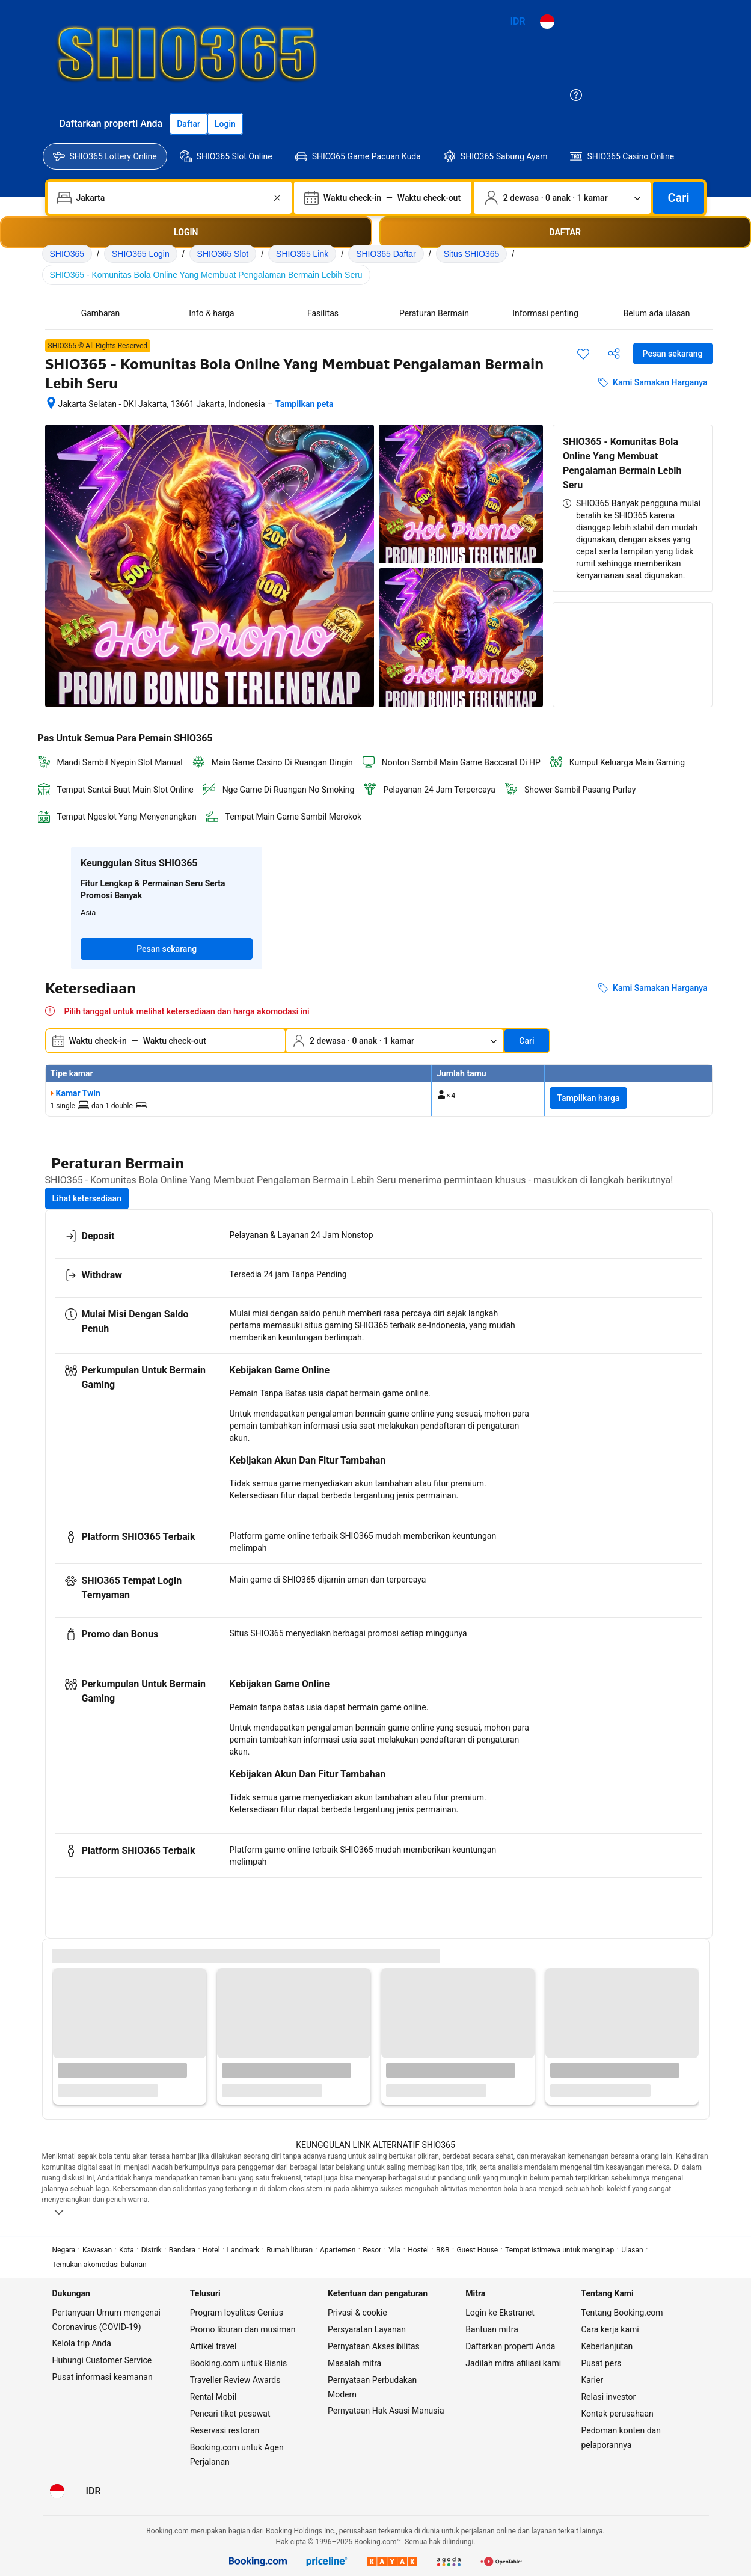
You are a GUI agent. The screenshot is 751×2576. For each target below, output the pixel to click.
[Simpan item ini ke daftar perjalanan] (583, 353)
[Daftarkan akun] (188, 124)
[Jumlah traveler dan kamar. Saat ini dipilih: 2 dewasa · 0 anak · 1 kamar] (562, 198)
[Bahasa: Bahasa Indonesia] (547, 21)
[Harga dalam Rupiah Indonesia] (518, 21)
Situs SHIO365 (472, 254)
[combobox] (171, 198)
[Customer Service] (576, 95)
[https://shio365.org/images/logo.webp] (442, 52)
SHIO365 (67, 254)
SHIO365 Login (141, 254)
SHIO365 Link (302, 254)
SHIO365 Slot (223, 254)
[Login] (225, 124)
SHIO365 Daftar (386, 254)
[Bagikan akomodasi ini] (613, 353)
